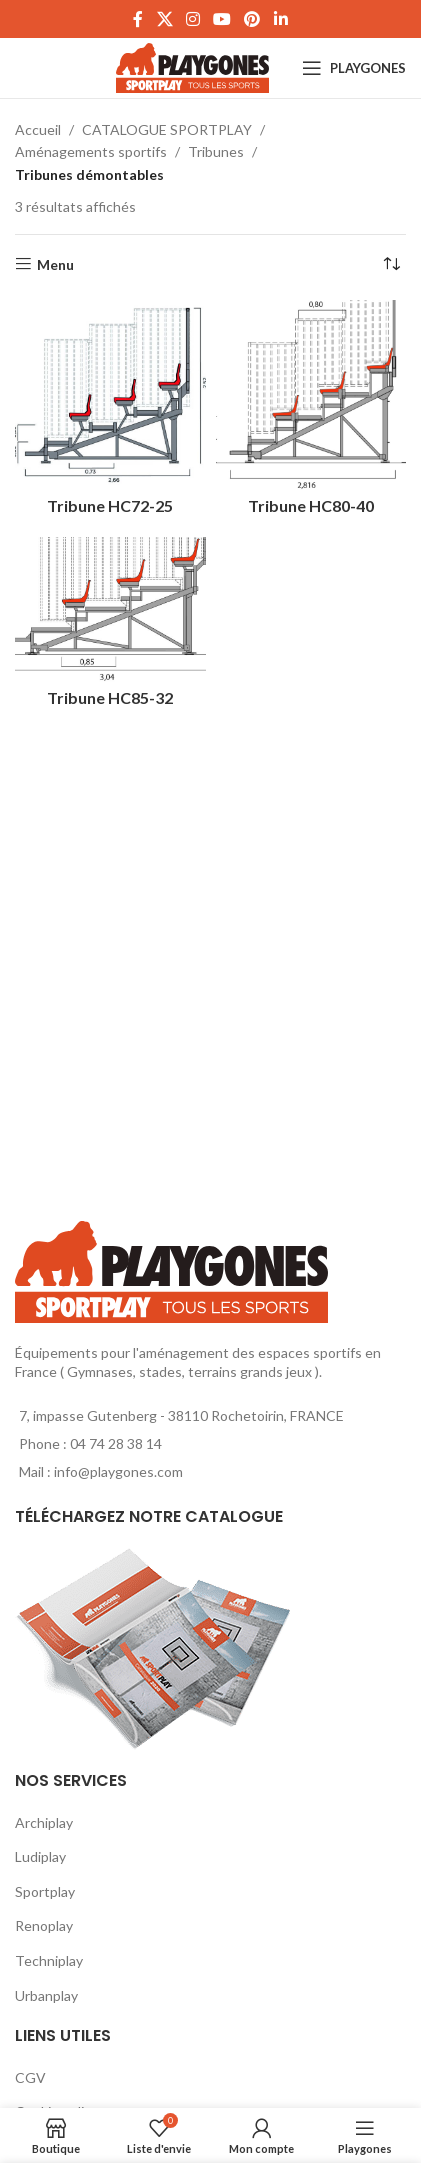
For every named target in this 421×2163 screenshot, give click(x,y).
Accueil (38, 129)
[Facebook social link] (138, 19)
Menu (55, 264)
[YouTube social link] (222, 19)
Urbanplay (46, 1995)
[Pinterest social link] (252, 19)
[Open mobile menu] (354, 68)
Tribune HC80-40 (311, 505)
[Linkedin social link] (280, 19)
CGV (30, 2077)
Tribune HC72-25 (110, 505)
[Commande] (391, 265)
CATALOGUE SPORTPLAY (167, 129)
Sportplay (45, 1891)
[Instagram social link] (192, 19)
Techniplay (49, 1960)
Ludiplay (40, 1856)
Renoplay (44, 1925)
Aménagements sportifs (91, 151)
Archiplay (44, 1822)
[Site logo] (192, 66)
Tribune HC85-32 (110, 697)
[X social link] (164, 19)
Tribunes (216, 151)
